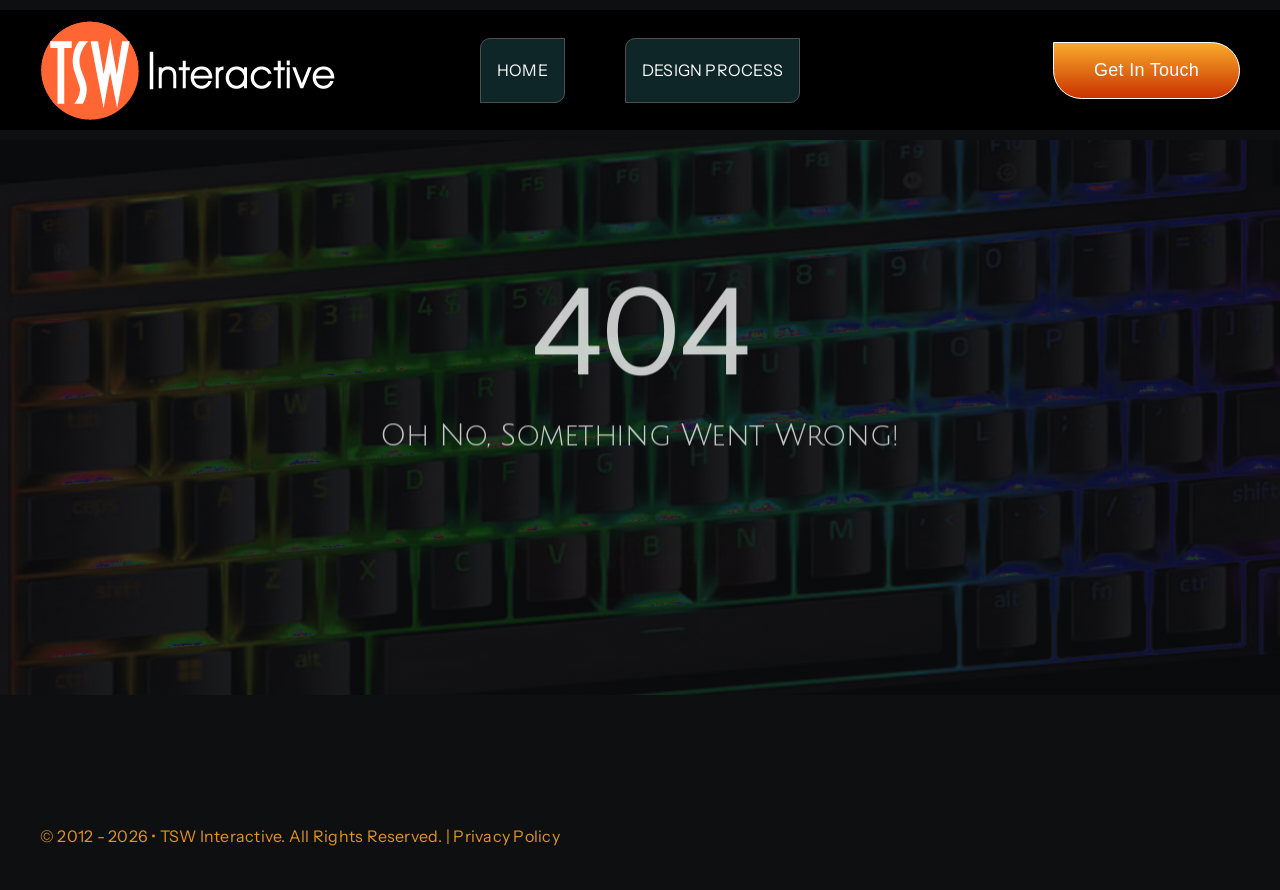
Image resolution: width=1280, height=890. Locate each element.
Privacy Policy (506, 836)
